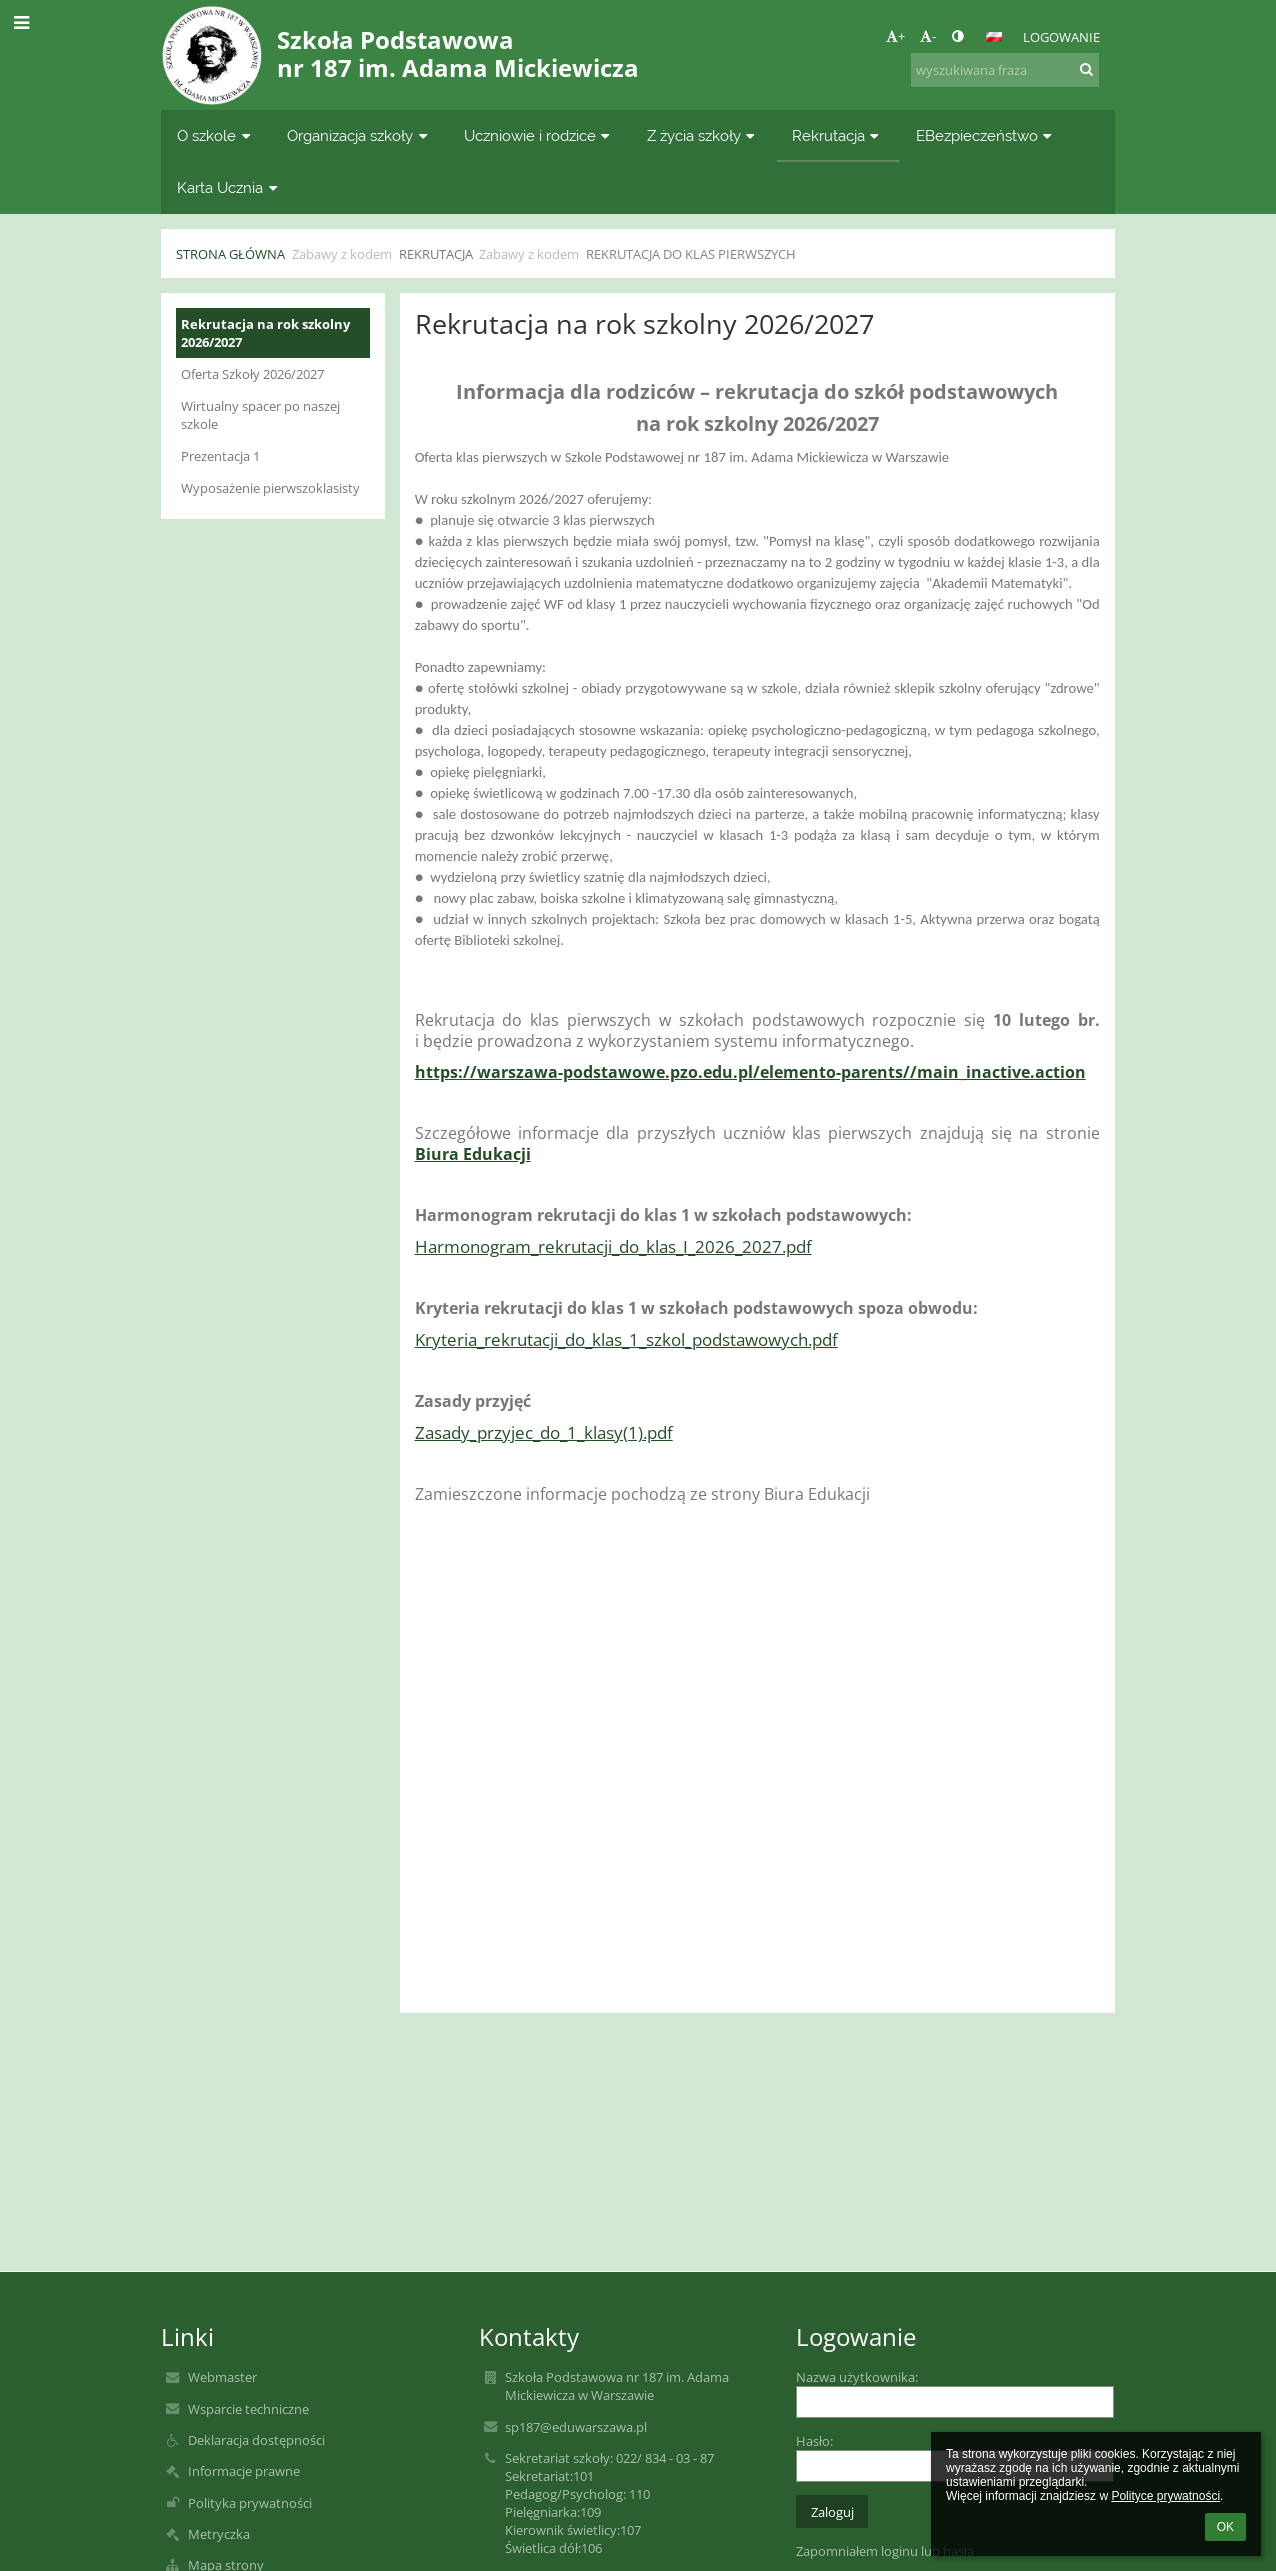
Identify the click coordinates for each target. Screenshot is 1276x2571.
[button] (994, 37)
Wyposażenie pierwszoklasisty (270, 488)
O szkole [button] (216, 135)
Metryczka (219, 2534)
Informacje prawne (244, 2471)
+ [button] (895, 36)
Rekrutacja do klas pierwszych (691, 254)
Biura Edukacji (473, 1154)
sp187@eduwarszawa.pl (576, 2427)
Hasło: (814, 2441)
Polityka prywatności (250, 2503)
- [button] (928, 36)
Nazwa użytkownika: (857, 2377)
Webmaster (222, 2377)
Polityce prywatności (1165, 2496)
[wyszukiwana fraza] (1005, 70)
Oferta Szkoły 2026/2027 (252, 374)
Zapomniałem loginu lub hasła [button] (885, 2551)
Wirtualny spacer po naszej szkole (260, 415)
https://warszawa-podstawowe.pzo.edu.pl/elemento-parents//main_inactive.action (750, 1072)
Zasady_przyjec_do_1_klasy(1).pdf (544, 1432)
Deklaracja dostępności (256, 2440)
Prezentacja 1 (220, 456)
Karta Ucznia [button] (229, 187)
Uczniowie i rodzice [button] (539, 135)
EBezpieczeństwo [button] (986, 135)
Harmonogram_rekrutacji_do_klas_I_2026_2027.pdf (613, 1246)
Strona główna (230, 254)
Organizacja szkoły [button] (359, 135)
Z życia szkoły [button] (703, 135)
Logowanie (1061, 37)
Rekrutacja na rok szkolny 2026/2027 (265, 333)
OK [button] (1225, 2527)
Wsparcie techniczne (248, 2409)
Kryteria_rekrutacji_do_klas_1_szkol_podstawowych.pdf (626, 1339)
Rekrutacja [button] (838, 135)
